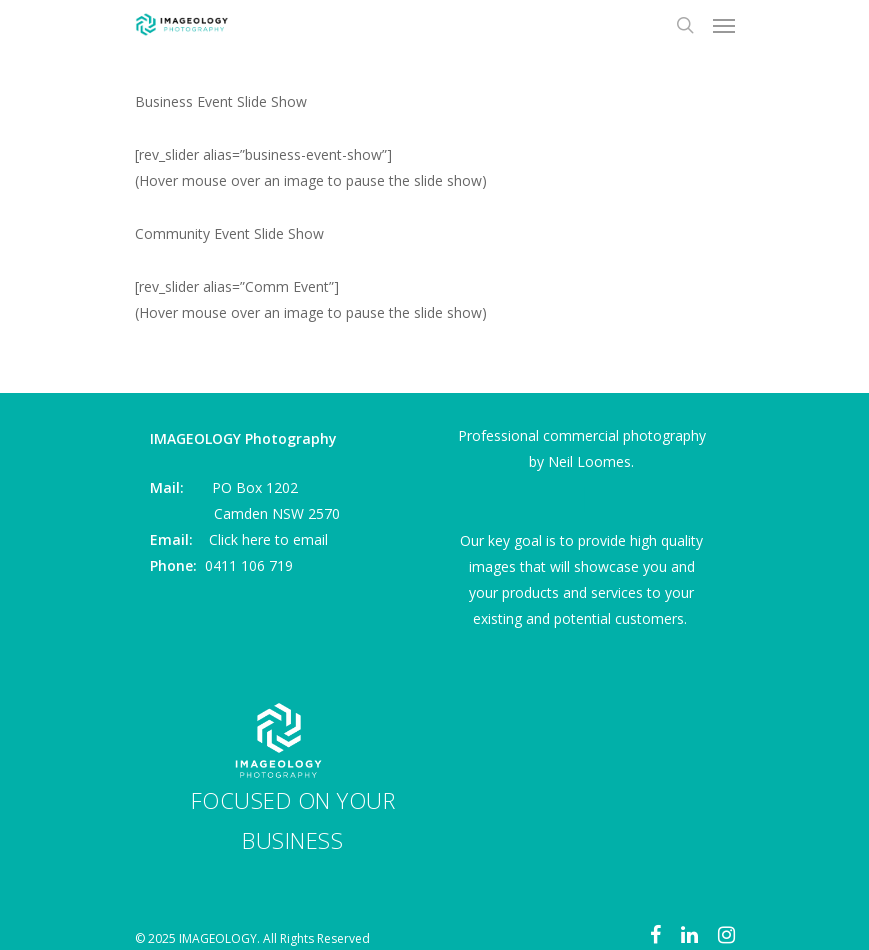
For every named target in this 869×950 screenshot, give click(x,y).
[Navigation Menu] (724, 25)
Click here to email (268, 539)
